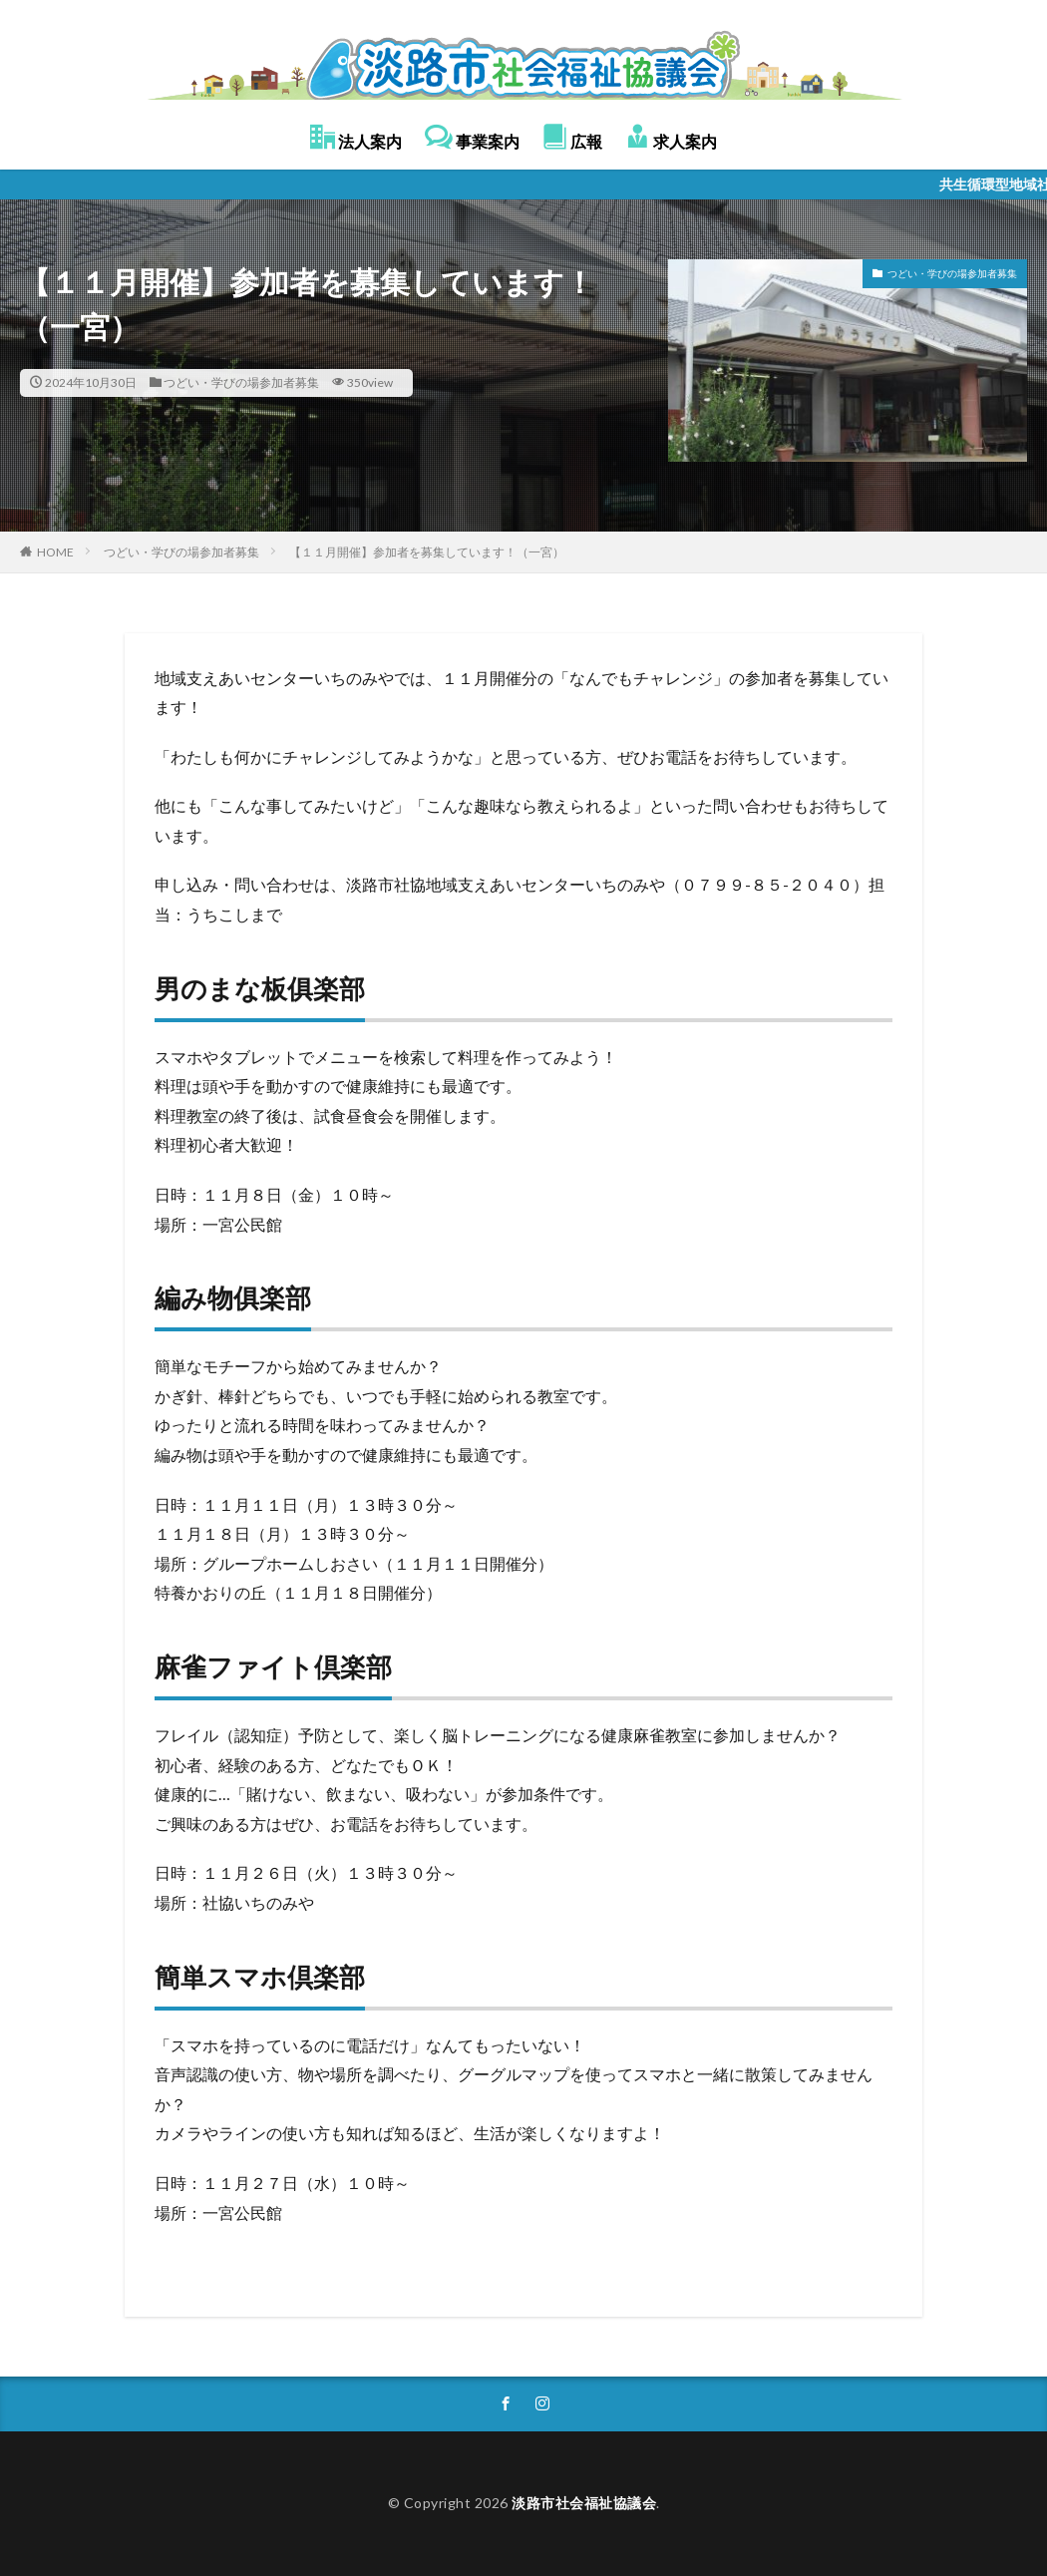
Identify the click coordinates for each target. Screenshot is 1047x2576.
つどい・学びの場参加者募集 (241, 382)
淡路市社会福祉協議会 (584, 2502)
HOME (55, 552)
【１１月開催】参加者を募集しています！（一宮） (426, 552)
